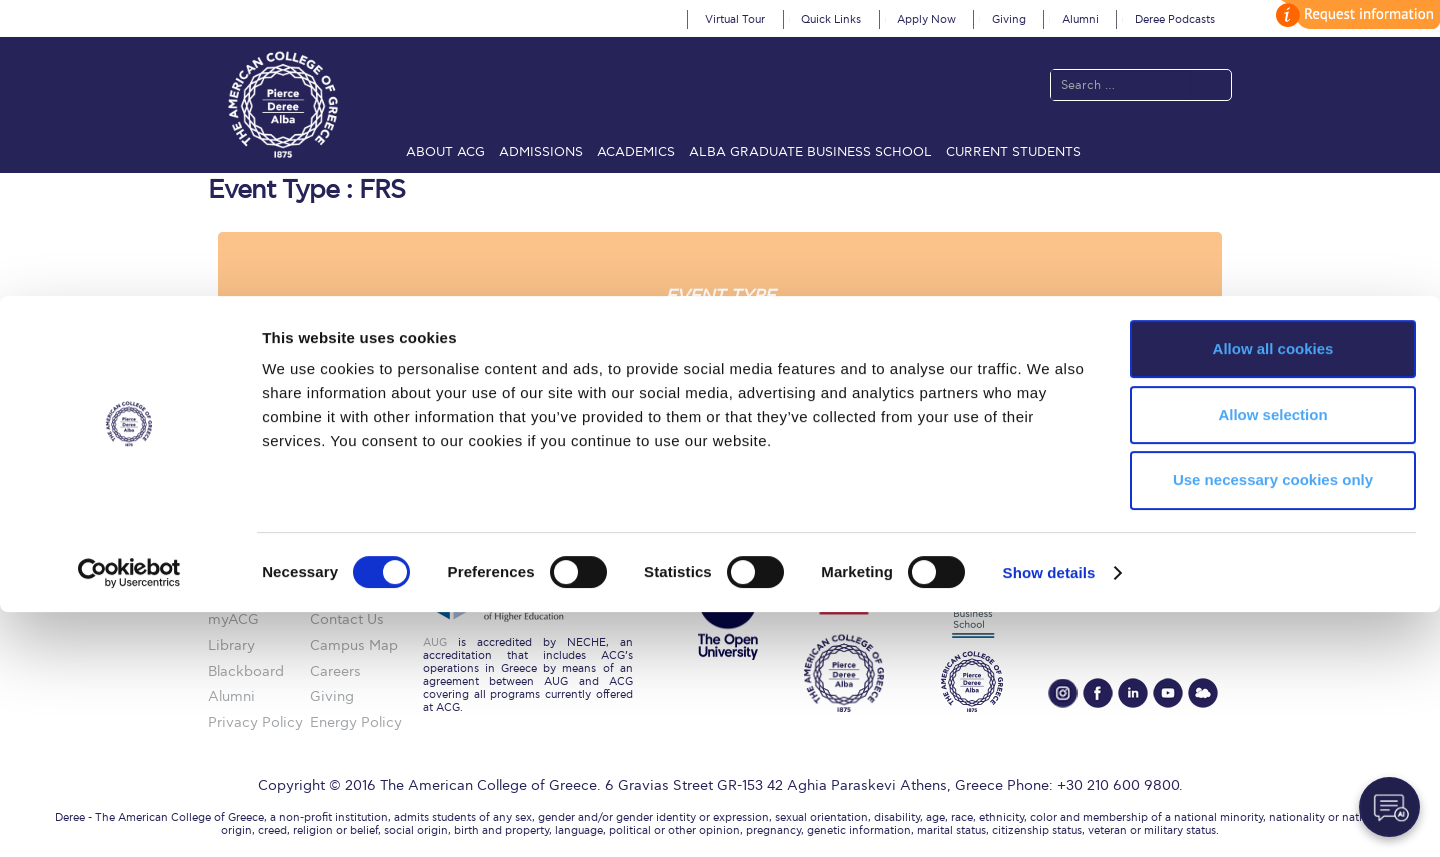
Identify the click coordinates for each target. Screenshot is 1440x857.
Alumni (1080, 19)
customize (1355, 14)
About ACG (445, 152)
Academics (636, 152)
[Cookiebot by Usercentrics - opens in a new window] (129, 818)
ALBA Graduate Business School (810, 152)
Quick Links (831, 19)
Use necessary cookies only (1273, 725)
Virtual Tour (735, 19)
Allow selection (1272, 659)
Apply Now (926, 19)
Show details (1049, 817)
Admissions (541, 152)
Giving (1009, 19)
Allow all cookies (1273, 593)
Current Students (1013, 152)
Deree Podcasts (1175, 19)
